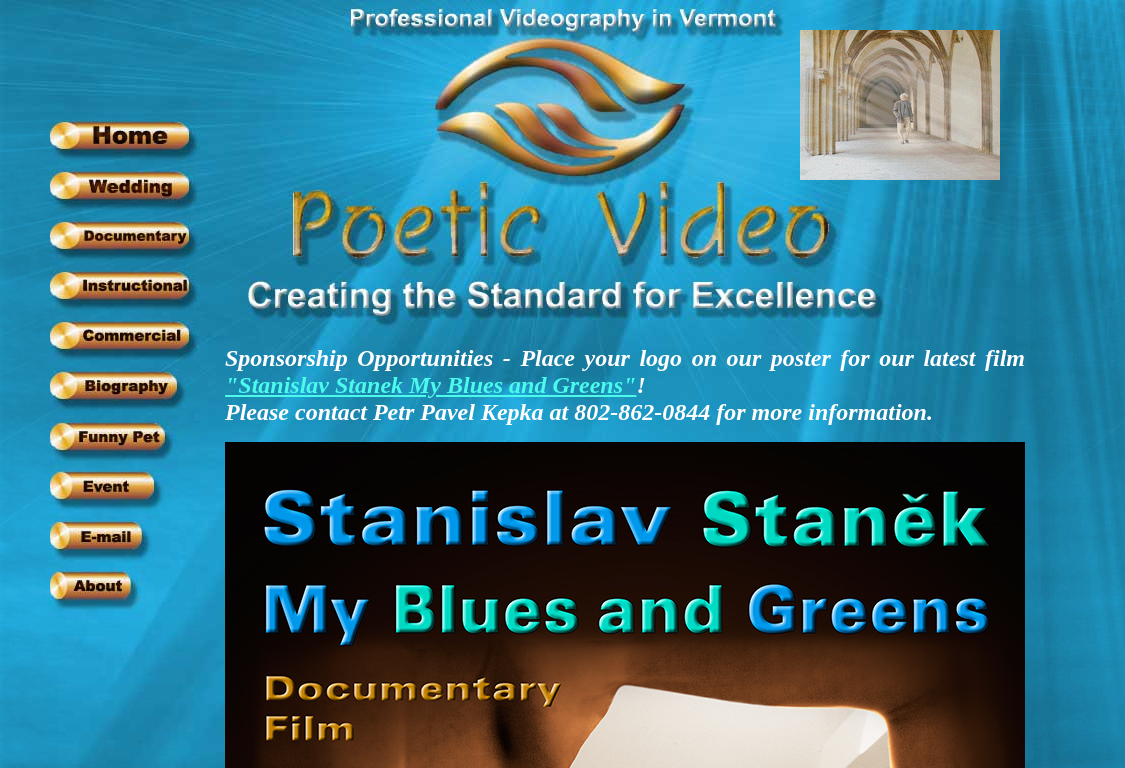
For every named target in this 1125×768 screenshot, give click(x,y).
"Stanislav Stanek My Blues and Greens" (430, 385)
